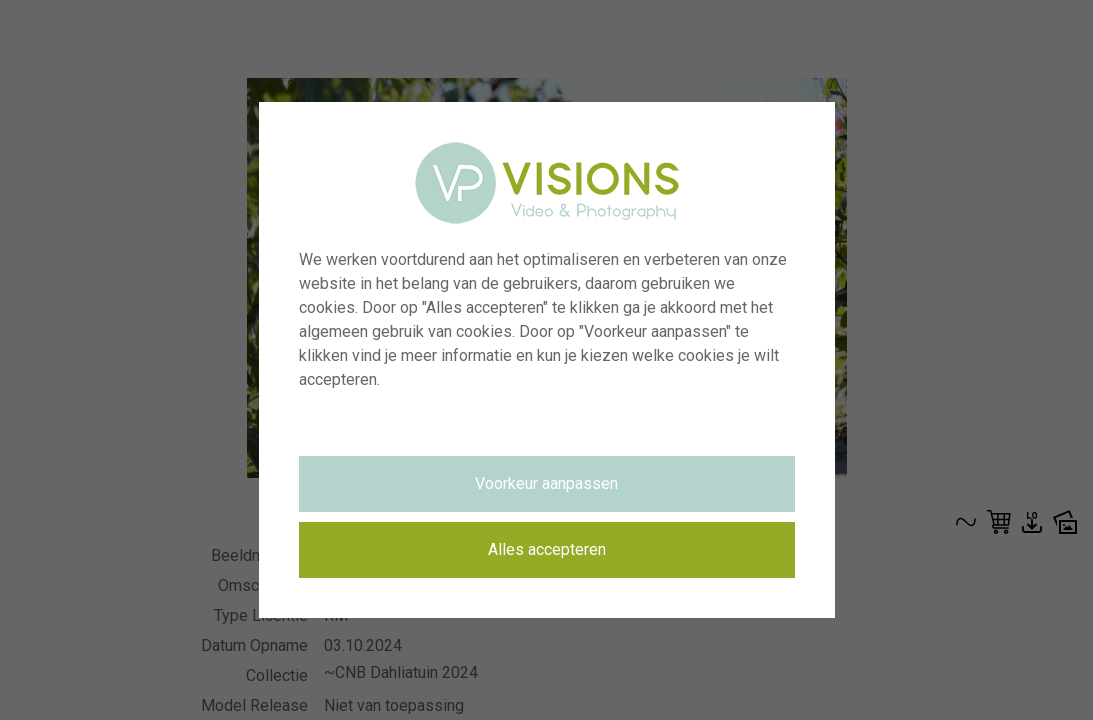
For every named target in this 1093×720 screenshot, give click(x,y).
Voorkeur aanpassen (546, 483)
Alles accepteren (547, 549)
